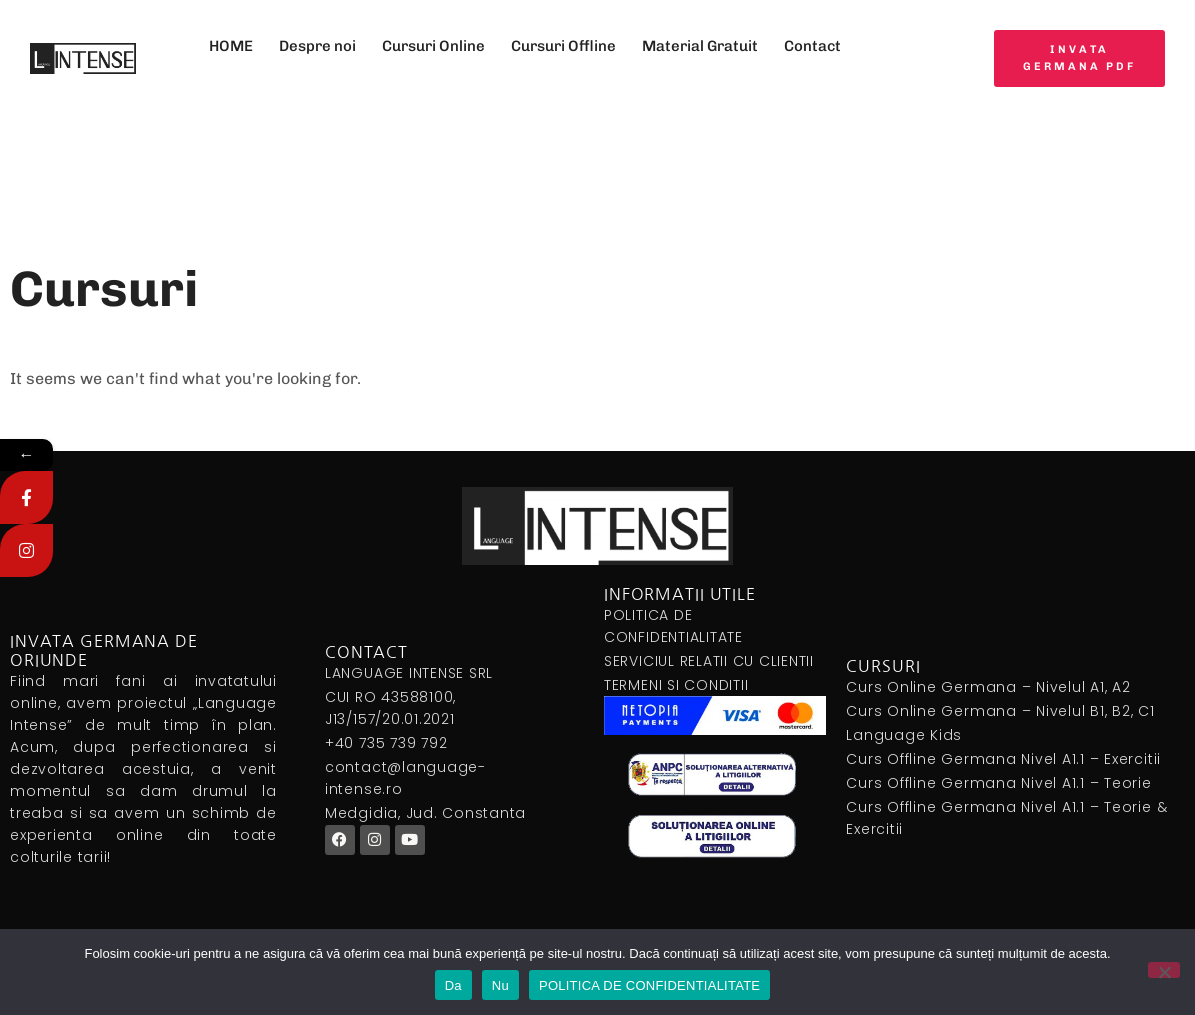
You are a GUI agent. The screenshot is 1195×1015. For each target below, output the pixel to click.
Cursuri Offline (563, 46)
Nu (500, 985)
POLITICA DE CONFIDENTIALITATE (649, 985)
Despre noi (317, 46)
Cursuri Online (433, 46)
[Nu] (1164, 970)
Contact (812, 46)
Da (453, 985)
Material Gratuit (700, 46)
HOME (231, 46)
